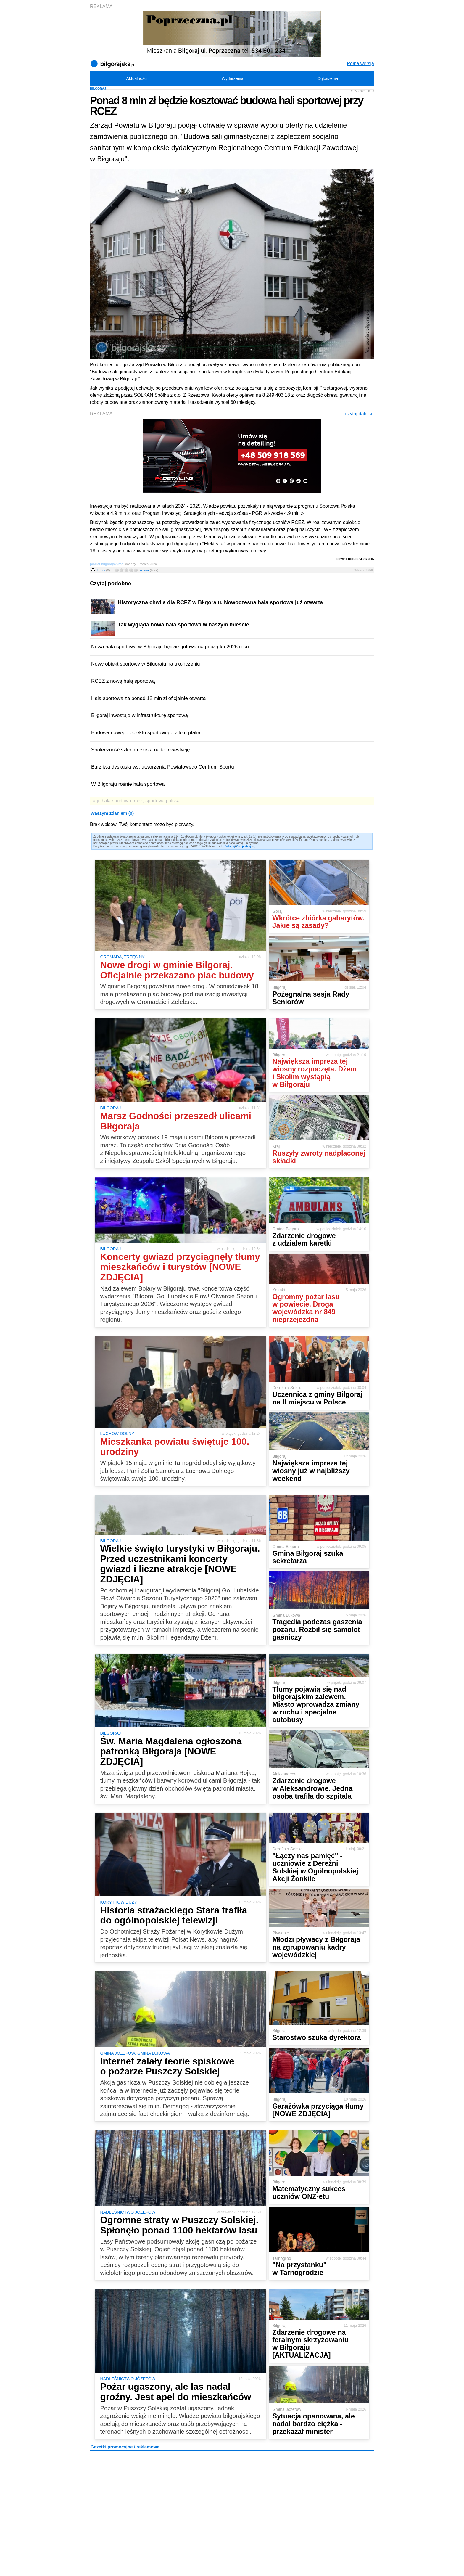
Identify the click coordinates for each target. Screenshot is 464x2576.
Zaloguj (230, 846)
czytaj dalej (359, 413)
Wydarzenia (233, 78)
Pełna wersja (360, 63)
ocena (149, 570)
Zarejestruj (243, 846)
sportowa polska (162, 800)
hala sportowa (116, 800)
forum (103, 570)
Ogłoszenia (327, 78)
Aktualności (136, 78)
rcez (138, 800)
